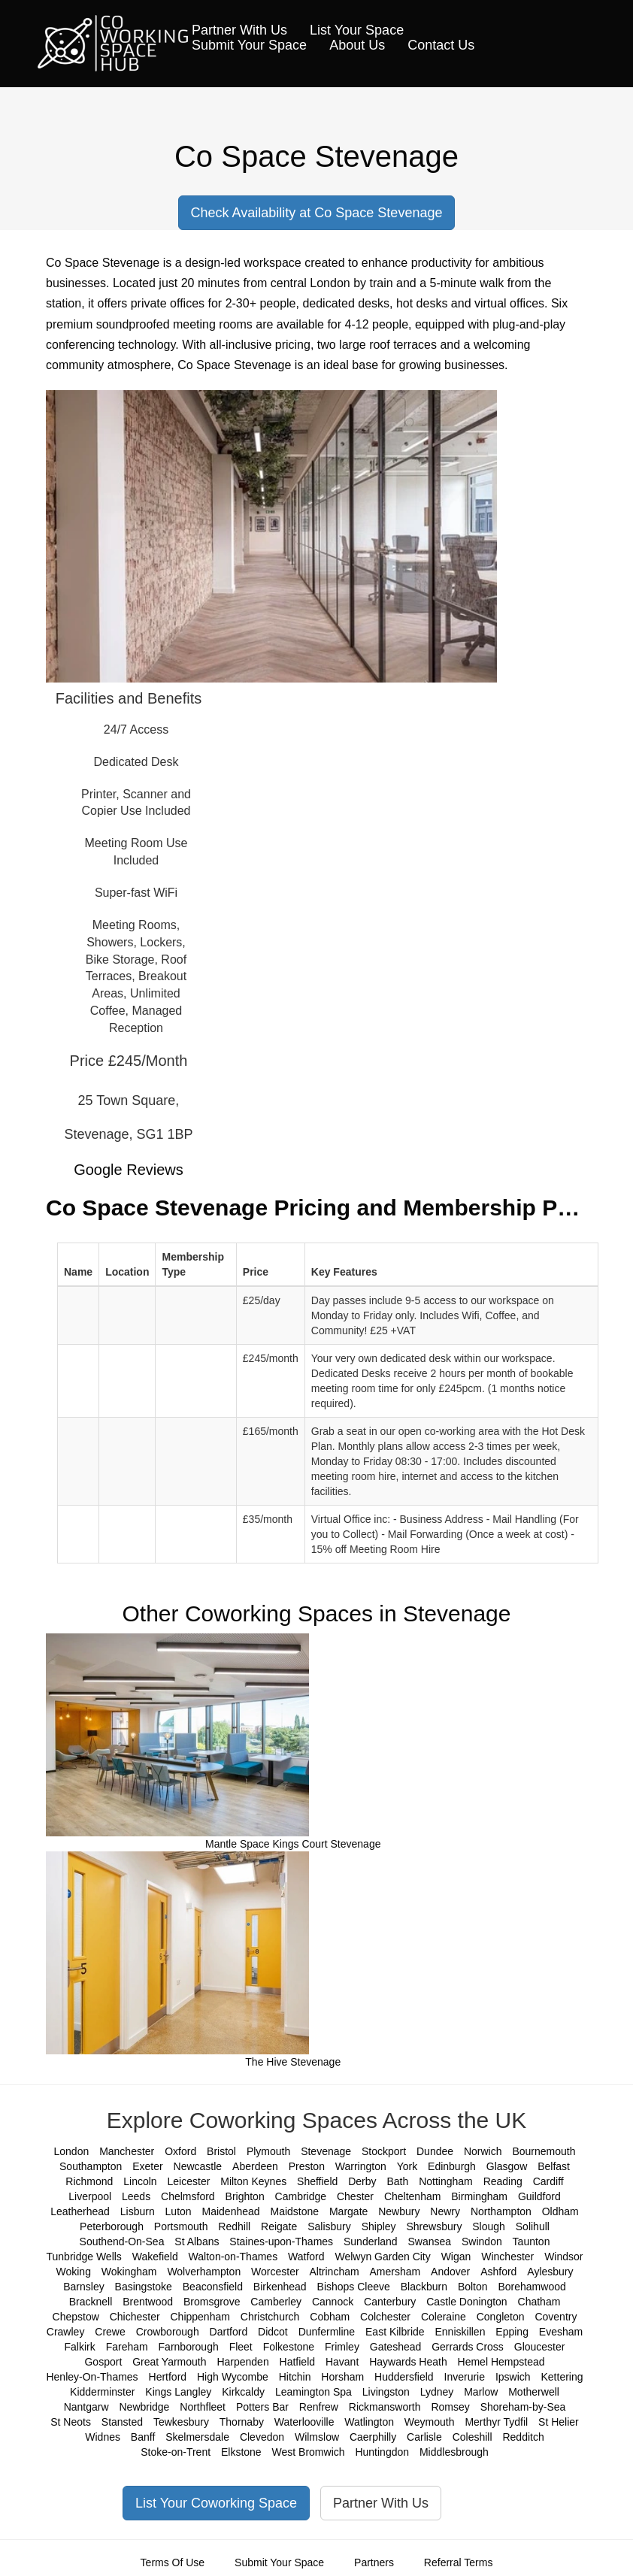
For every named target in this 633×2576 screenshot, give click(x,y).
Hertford (168, 2377)
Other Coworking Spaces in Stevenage (317, 1613)
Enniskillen (460, 2332)
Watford (306, 2257)
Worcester (275, 2272)
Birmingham (479, 2196)
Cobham (330, 2317)
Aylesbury (550, 2272)
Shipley (379, 2226)
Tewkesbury (181, 2422)
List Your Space (357, 30)
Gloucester (539, 2347)
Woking (73, 2272)
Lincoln (139, 2181)
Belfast (554, 2166)
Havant (342, 2362)
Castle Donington (466, 2302)
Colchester (385, 2317)
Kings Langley (178, 2392)
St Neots (70, 2422)
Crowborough (167, 2332)
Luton (178, 2211)
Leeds (136, 2196)
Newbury (398, 2211)
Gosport (103, 2362)
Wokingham (129, 2272)
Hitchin (295, 2377)
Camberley (275, 2302)
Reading (502, 2181)
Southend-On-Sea (122, 2241)
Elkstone (241, 2452)
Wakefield (155, 2257)
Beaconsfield (213, 2287)
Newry (445, 2211)
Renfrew (318, 2407)
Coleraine (443, 2317)
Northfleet (203, 2407)
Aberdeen (255, 2166)
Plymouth (268, 2151)
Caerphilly (373, 2437)
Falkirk (80, 2347)
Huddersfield (404, 2377)
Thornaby (242, 2422)
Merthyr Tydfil (496, 2422)
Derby (362, 2181)
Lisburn (137, 2211)
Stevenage (326, 2151)
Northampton (501, 2211)
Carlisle (424, 2437)
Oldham (560, 2211)
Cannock (332, 2302)
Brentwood (148, 2302)
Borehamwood (531, 2287)
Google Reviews (128, 1169)
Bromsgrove (211, 2302)
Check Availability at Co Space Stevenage (317, 212)
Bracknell (91, 2302)
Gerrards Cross (468, 2347)
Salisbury (329, 2226)
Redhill (234, 2226)
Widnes (102, 2437)
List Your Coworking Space (216, 2503)
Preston (307, 2166)
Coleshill (472, 2437)
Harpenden (242, 2362)
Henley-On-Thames (92, 2377)
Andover (450, 2272)
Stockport (384, 2151)
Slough (488, 2226)
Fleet (241, 2347)
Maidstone (294, 2211)
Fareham (127, 2347)
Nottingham (446, 2181)
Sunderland (371, 2241)
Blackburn (424, 2287)
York (407, 2166)
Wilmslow (317, 2437)
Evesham (561, 2332)
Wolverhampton (204, 2272)
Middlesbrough (454, 2452)
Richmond (89, 2181)
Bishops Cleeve (353, 2287)
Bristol (221, 2151)
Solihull (533, 2226)
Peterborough (112, 2226)
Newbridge (144, 2407)
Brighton (245, 2196)
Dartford (229, 2332)
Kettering (562, 2377)
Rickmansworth (385, 2407)
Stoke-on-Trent (175, 2452)
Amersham (395, 2272)
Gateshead (396, 2347)
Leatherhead (80, 2211)
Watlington (369, 2422)
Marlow (481, 2392)
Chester (355, 2196)
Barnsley (83, 2287)
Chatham (539, 2302)
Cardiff (548, 2181)
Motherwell (533, 2392)
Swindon (482, 2241)
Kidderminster (102, 2392)
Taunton (531, 2241)
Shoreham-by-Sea (523, 2407)
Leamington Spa (313, 2392)
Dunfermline (326, 2332)
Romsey (450, 2407)
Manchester (126, 2151)
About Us (357, 45)
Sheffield (317, 2181)
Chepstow (76, 2317)
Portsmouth (181, 2226)
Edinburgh (452, 2166)
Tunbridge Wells (83, 2257)
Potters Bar (262, 2407)
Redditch (523, 2437)
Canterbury (390, 2302)
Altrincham (334, 2272)
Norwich (483, 2151)
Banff (143, 2437)
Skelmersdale (197, 2437)
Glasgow (506, 2166)
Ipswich (513, 2377)
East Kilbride (395, 2332)
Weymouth (429, 2422)
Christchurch (270, 2317)
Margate (348, 2211)
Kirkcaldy (243, 2392)
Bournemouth (543, 2151)
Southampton (90, 2166)
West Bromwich (308, 2452)
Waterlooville (304, 2422)
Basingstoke (143, 2287)
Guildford (539, 2196)
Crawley (66, 2332)
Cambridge (300, 2196)
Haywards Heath (408, 2362)
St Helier (558, 2422)
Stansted (122, 2422)
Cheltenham (412, 2196)
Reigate (279, 2226)
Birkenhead (280, 2287)
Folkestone (288, 2347)
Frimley (342, 2347)
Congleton (501, 2317)
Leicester (189, 2181)
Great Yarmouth (169, 2362)
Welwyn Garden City (382, 2257)
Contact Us (440, 45)
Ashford (498, 2272)
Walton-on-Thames (233, 2257)
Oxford (180, 2151)
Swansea (430, 2241)
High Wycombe (232, 2377)
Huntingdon (382, 2452)
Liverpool (89, 2196)
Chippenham (200, 2317)
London (71, 2151)
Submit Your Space (249, 45)
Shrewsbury (434, 2226)
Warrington (360, 2166)
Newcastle (198, 2166)
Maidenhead (231, 2211)
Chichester (135, 2317)
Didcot (273, 2332)
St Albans (196, 2241)
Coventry (556, 2317)
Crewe (110, 2332)
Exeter (147, 2166)
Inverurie (464, 2377)
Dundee (434, 2151)
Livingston (386, 2392)
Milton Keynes (253, 2181)
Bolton (473, 2287)
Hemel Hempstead (501, 2362)
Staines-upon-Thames (281, 2241)
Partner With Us (239, 30)
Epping (512, 2332)
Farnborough (189, 2347)
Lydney (437, 2392)
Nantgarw (86, 2407)
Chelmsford (188, 2196)
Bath (397, 2181)
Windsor (563, 2257)
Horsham (342, 2377)
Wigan (456, 2257)
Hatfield (297, 2362)
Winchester (507, 2257)
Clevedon (262, 2437)
